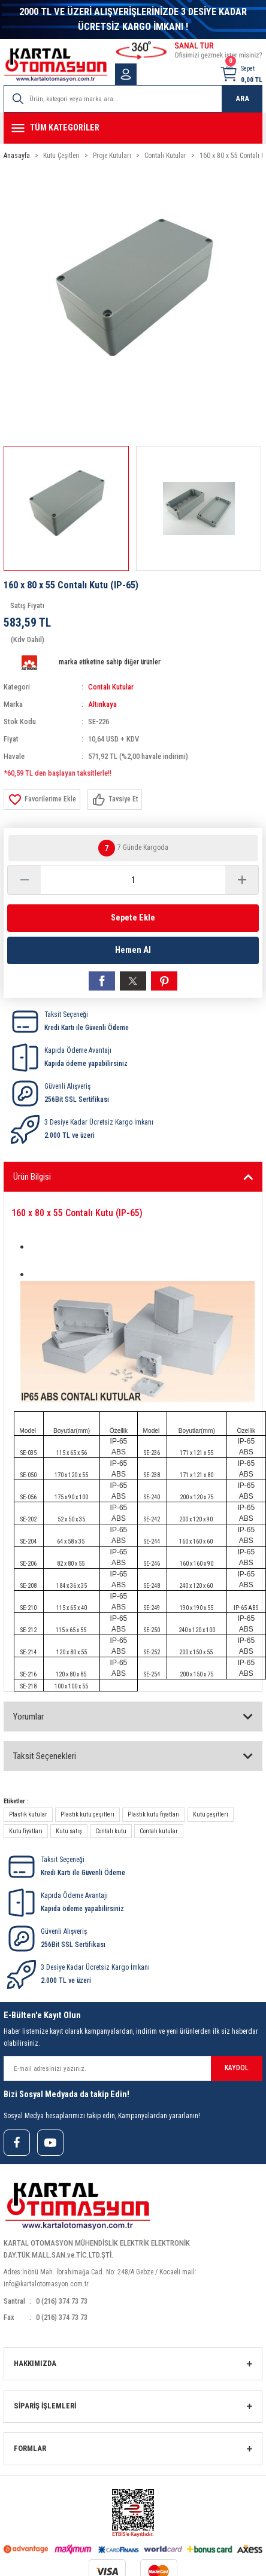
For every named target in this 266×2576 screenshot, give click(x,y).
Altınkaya (102, 704)
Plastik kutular (28, 1814)
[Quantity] (133, 879)
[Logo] (56, 65)
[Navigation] (133, 128)
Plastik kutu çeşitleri (87, 1814)
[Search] (133, 99)
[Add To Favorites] (42, 799)
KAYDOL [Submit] (237, 2068)
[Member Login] (126, 74)
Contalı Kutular (111, 686)
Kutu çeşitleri (210, 1814)
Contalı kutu (110, 1831)
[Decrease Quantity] (24, 879)
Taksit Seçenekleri (44, 1756)
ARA (242, 98)
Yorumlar (28, 1716)
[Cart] (240, 74)
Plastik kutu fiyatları (154, 1814)
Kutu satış (69, 1831)
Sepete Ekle (133, 918)
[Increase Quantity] (241, 879)
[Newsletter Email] (133, 2068)
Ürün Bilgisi (32, 1176)
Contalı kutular (159, 1831)
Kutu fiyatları (26, 1831)
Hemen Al (133, 950)
